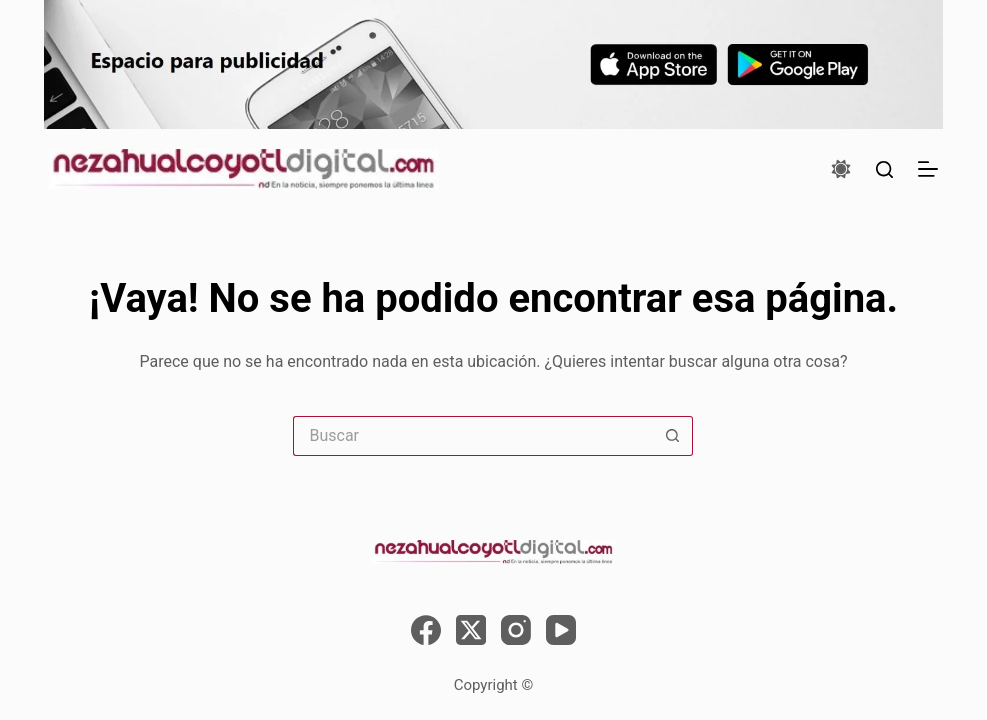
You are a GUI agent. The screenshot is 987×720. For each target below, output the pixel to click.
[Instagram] (516, 630)
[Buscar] (884, 169)
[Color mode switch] (841, 169)
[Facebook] (426, 630)
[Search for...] (473, 436)
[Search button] (673, 436)
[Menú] (928, 169)
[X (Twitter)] (471, 630)
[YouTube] (561, 630)
